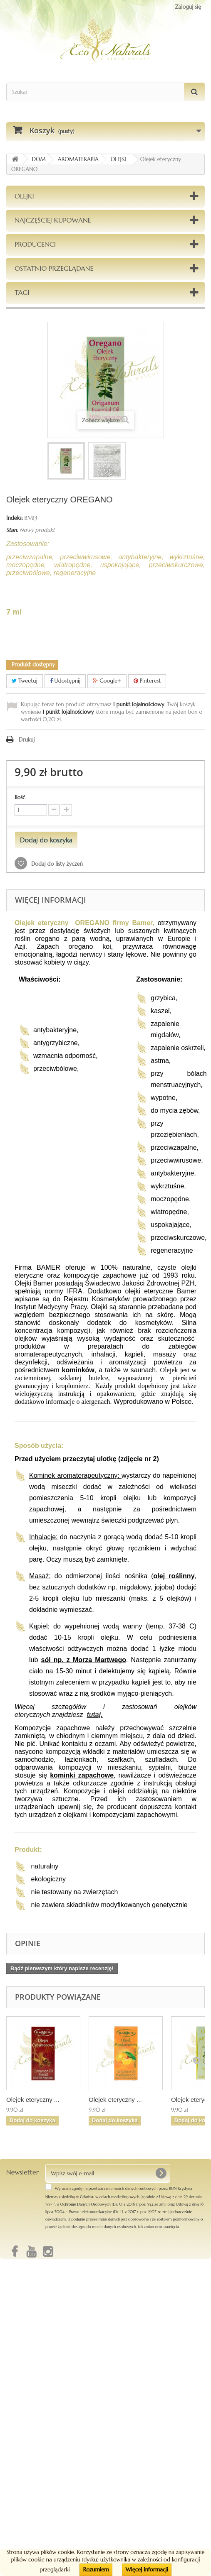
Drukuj (27, 739)
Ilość (20, 797)
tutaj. (94, 1714)
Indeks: (14, 518)
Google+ (107, 680)
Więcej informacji (146, 2569)
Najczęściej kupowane (53, 220)
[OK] (160, 2173)
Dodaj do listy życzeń (56, 863)
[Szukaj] (194, 92)
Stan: (12, 530)
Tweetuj (24, 680)
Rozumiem (96, 2569)
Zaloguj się (188, 6)
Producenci (35, 244)
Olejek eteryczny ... (33, 2099)
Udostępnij (65, 680)
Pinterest (147, 680)
